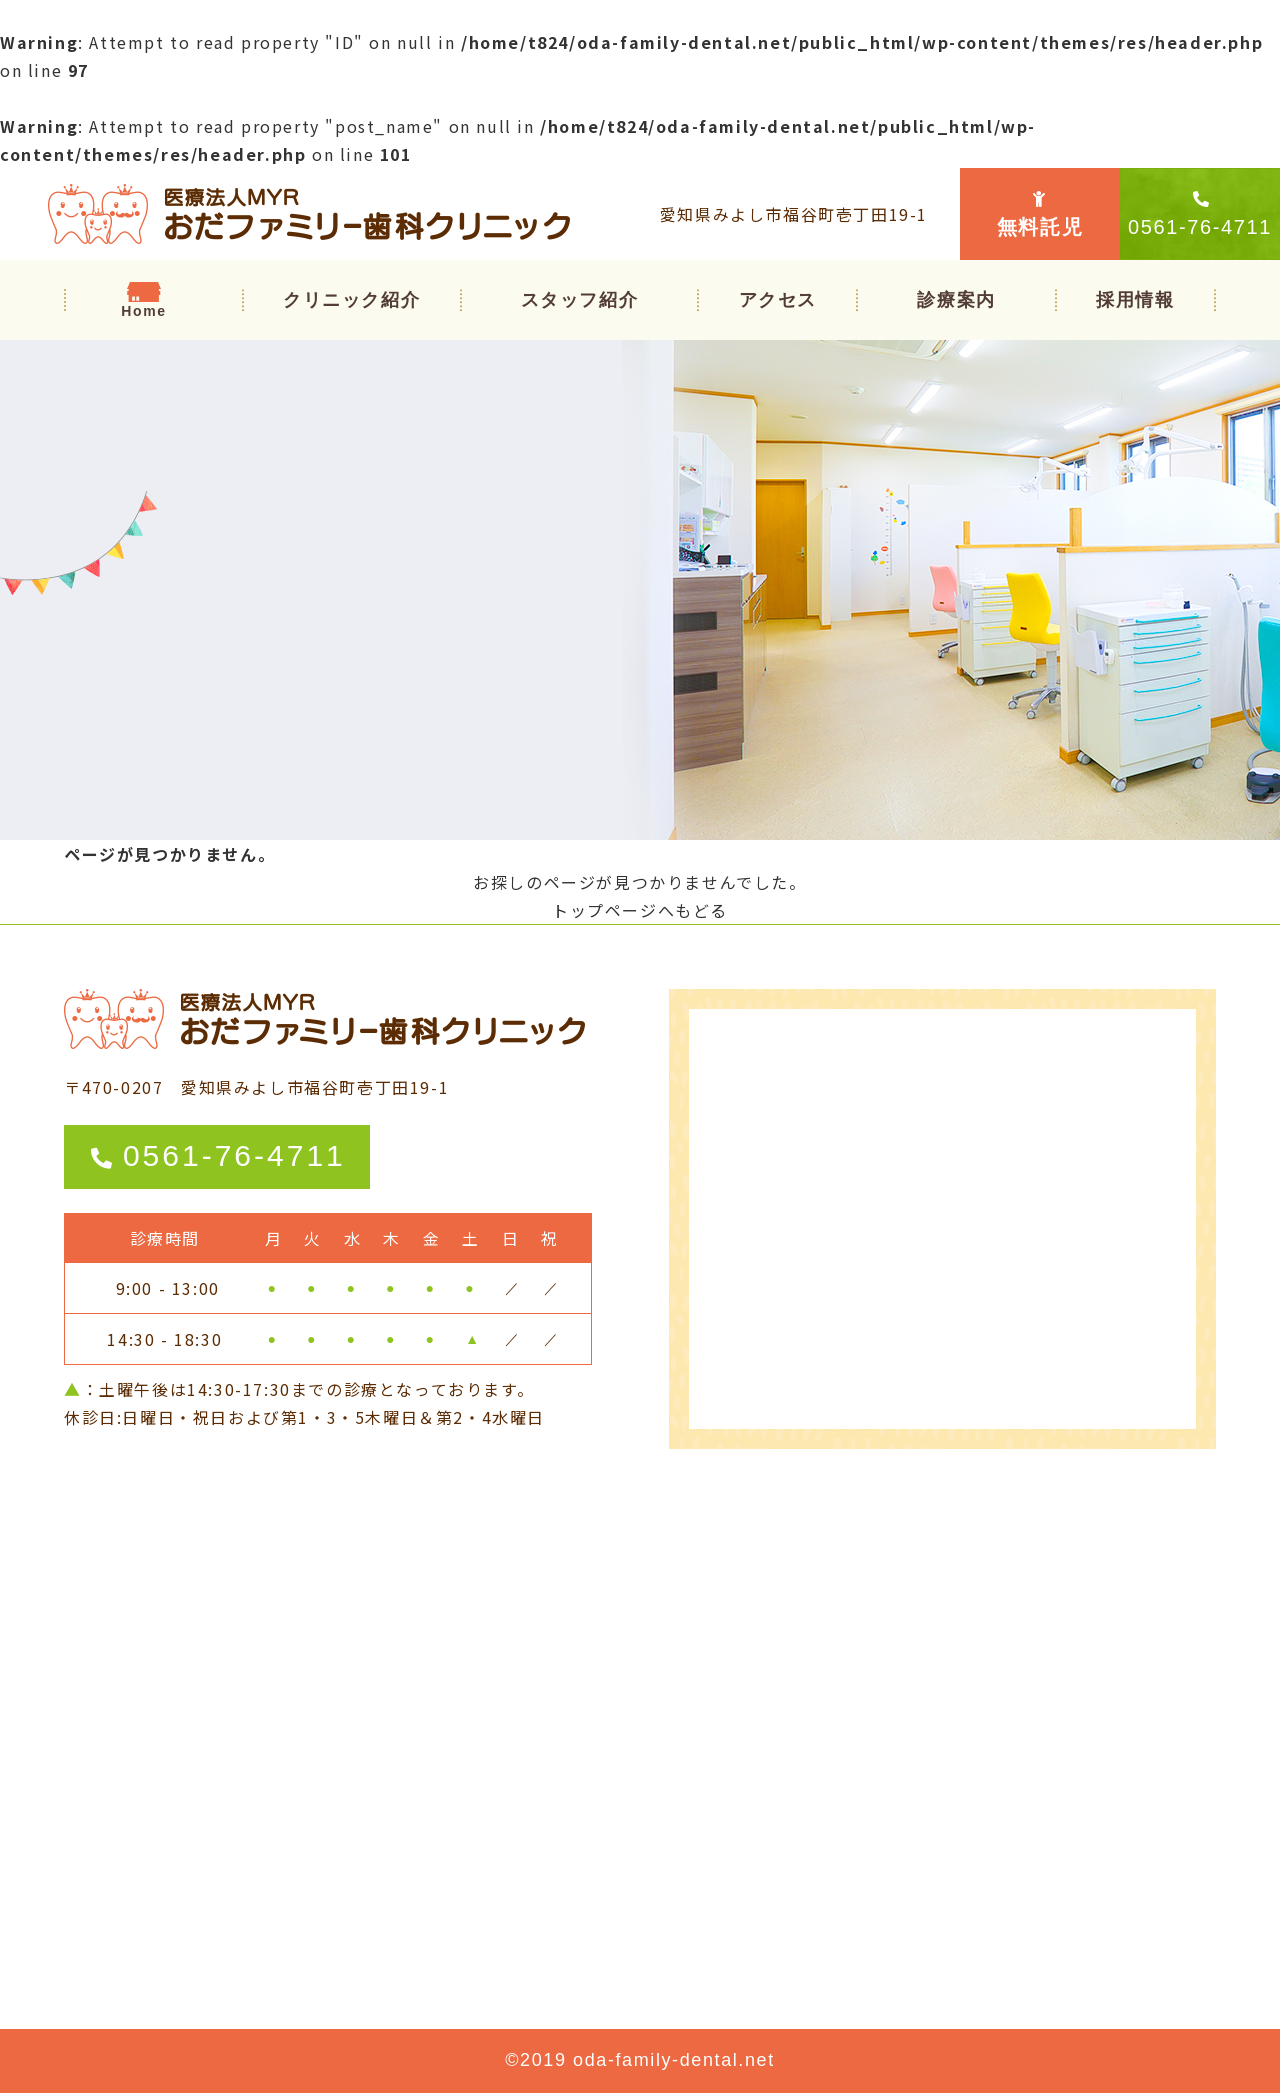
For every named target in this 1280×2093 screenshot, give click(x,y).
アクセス (778, 299)
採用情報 (1135, 299)
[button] (956, 299)
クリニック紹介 (351, 299)
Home (143, 311)
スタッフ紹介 (580, 299)
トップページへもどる (640, 910)
